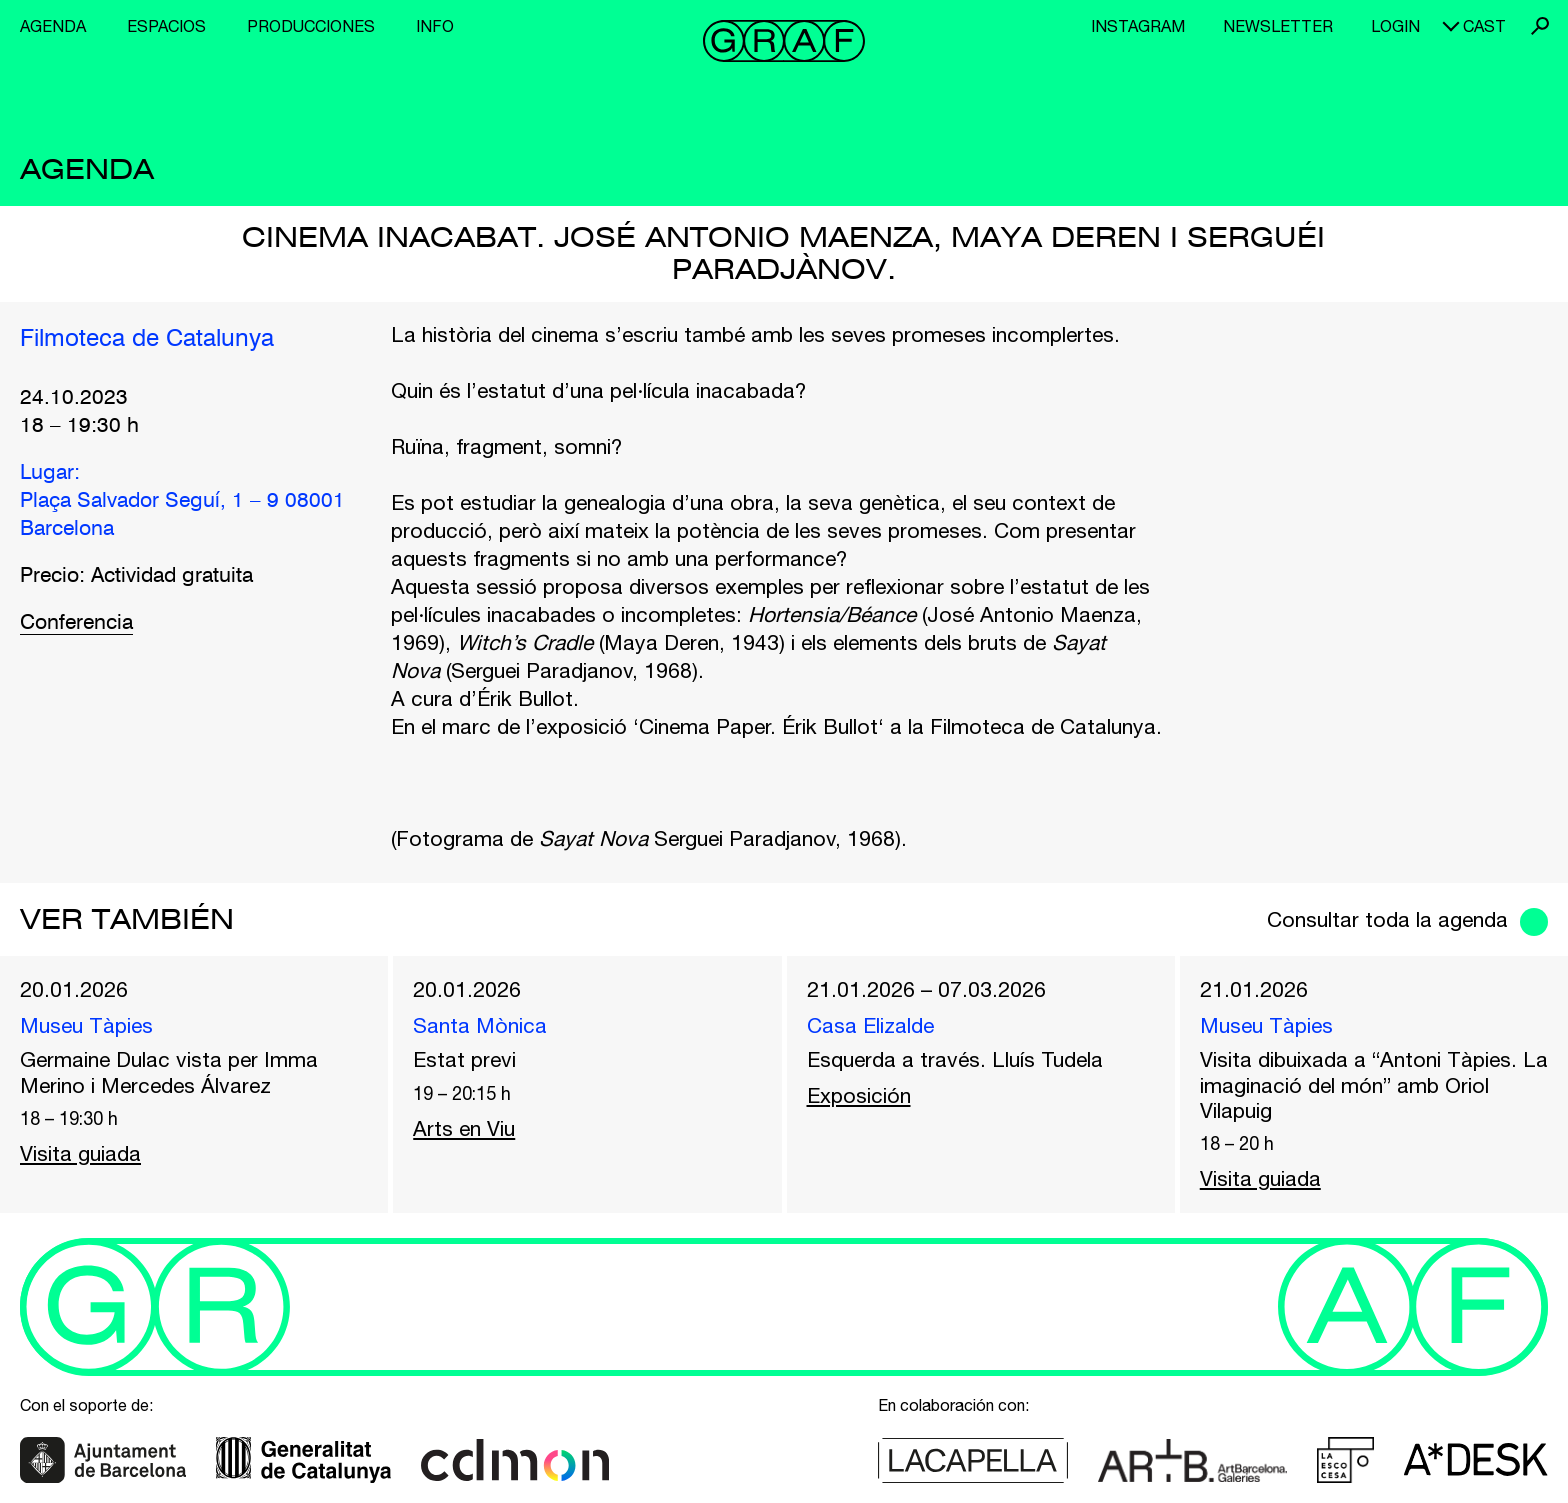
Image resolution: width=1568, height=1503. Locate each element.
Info (435, 26)
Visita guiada (80, 1153)
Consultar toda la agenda (1387, 919)
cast (1484, 26)
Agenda (53, 26)
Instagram (1138, 26)
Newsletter (1278, 26)
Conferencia (76, 623)
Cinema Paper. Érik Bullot (758, 726)
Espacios (166, 26)
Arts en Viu (464, 1128)
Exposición (859, 1095)
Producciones (311, 26)
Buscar (1540, 26)
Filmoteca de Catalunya (147, 340)
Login (1395, 26)
